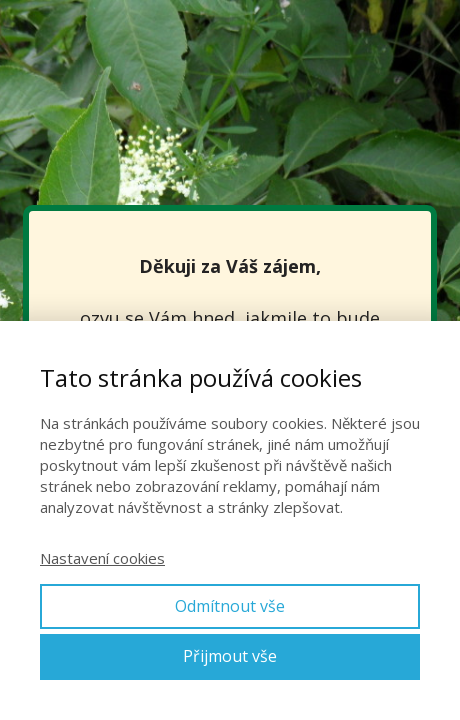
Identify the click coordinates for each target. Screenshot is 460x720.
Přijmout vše (230, 656)
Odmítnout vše (230, 606)
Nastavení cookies (102, 558)
